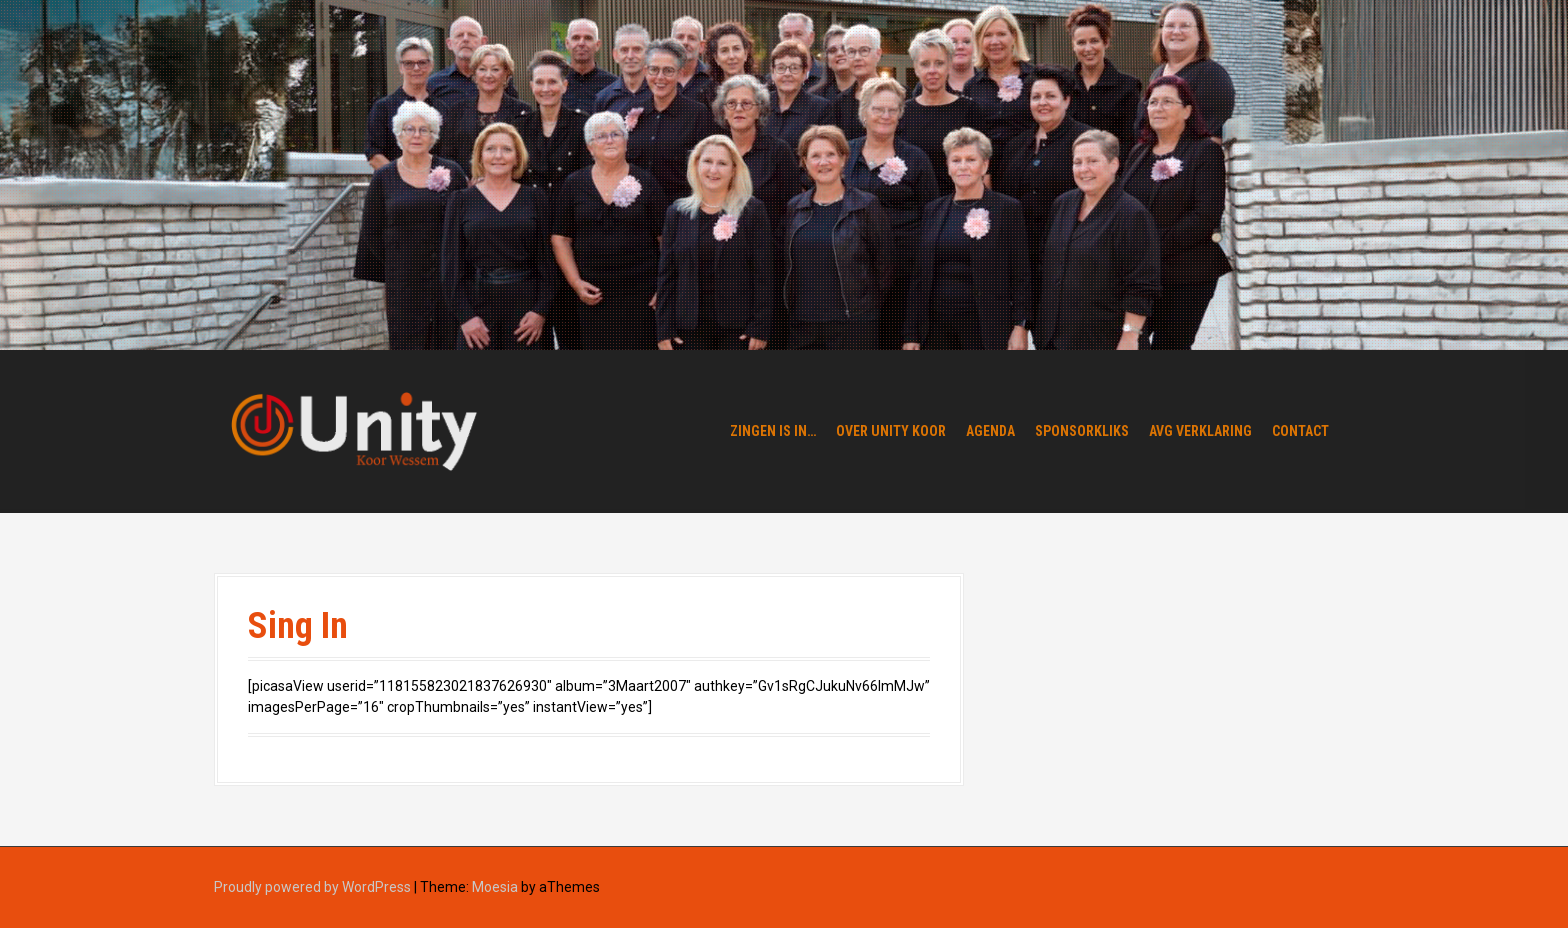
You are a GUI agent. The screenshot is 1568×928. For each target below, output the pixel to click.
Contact (1300, 431)
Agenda (990, 431)
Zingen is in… (773, 431)
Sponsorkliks (1082, 431)
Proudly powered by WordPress (312, 887)
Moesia (495, 887)
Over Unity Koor (891, 431)
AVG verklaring (1200, 431)
